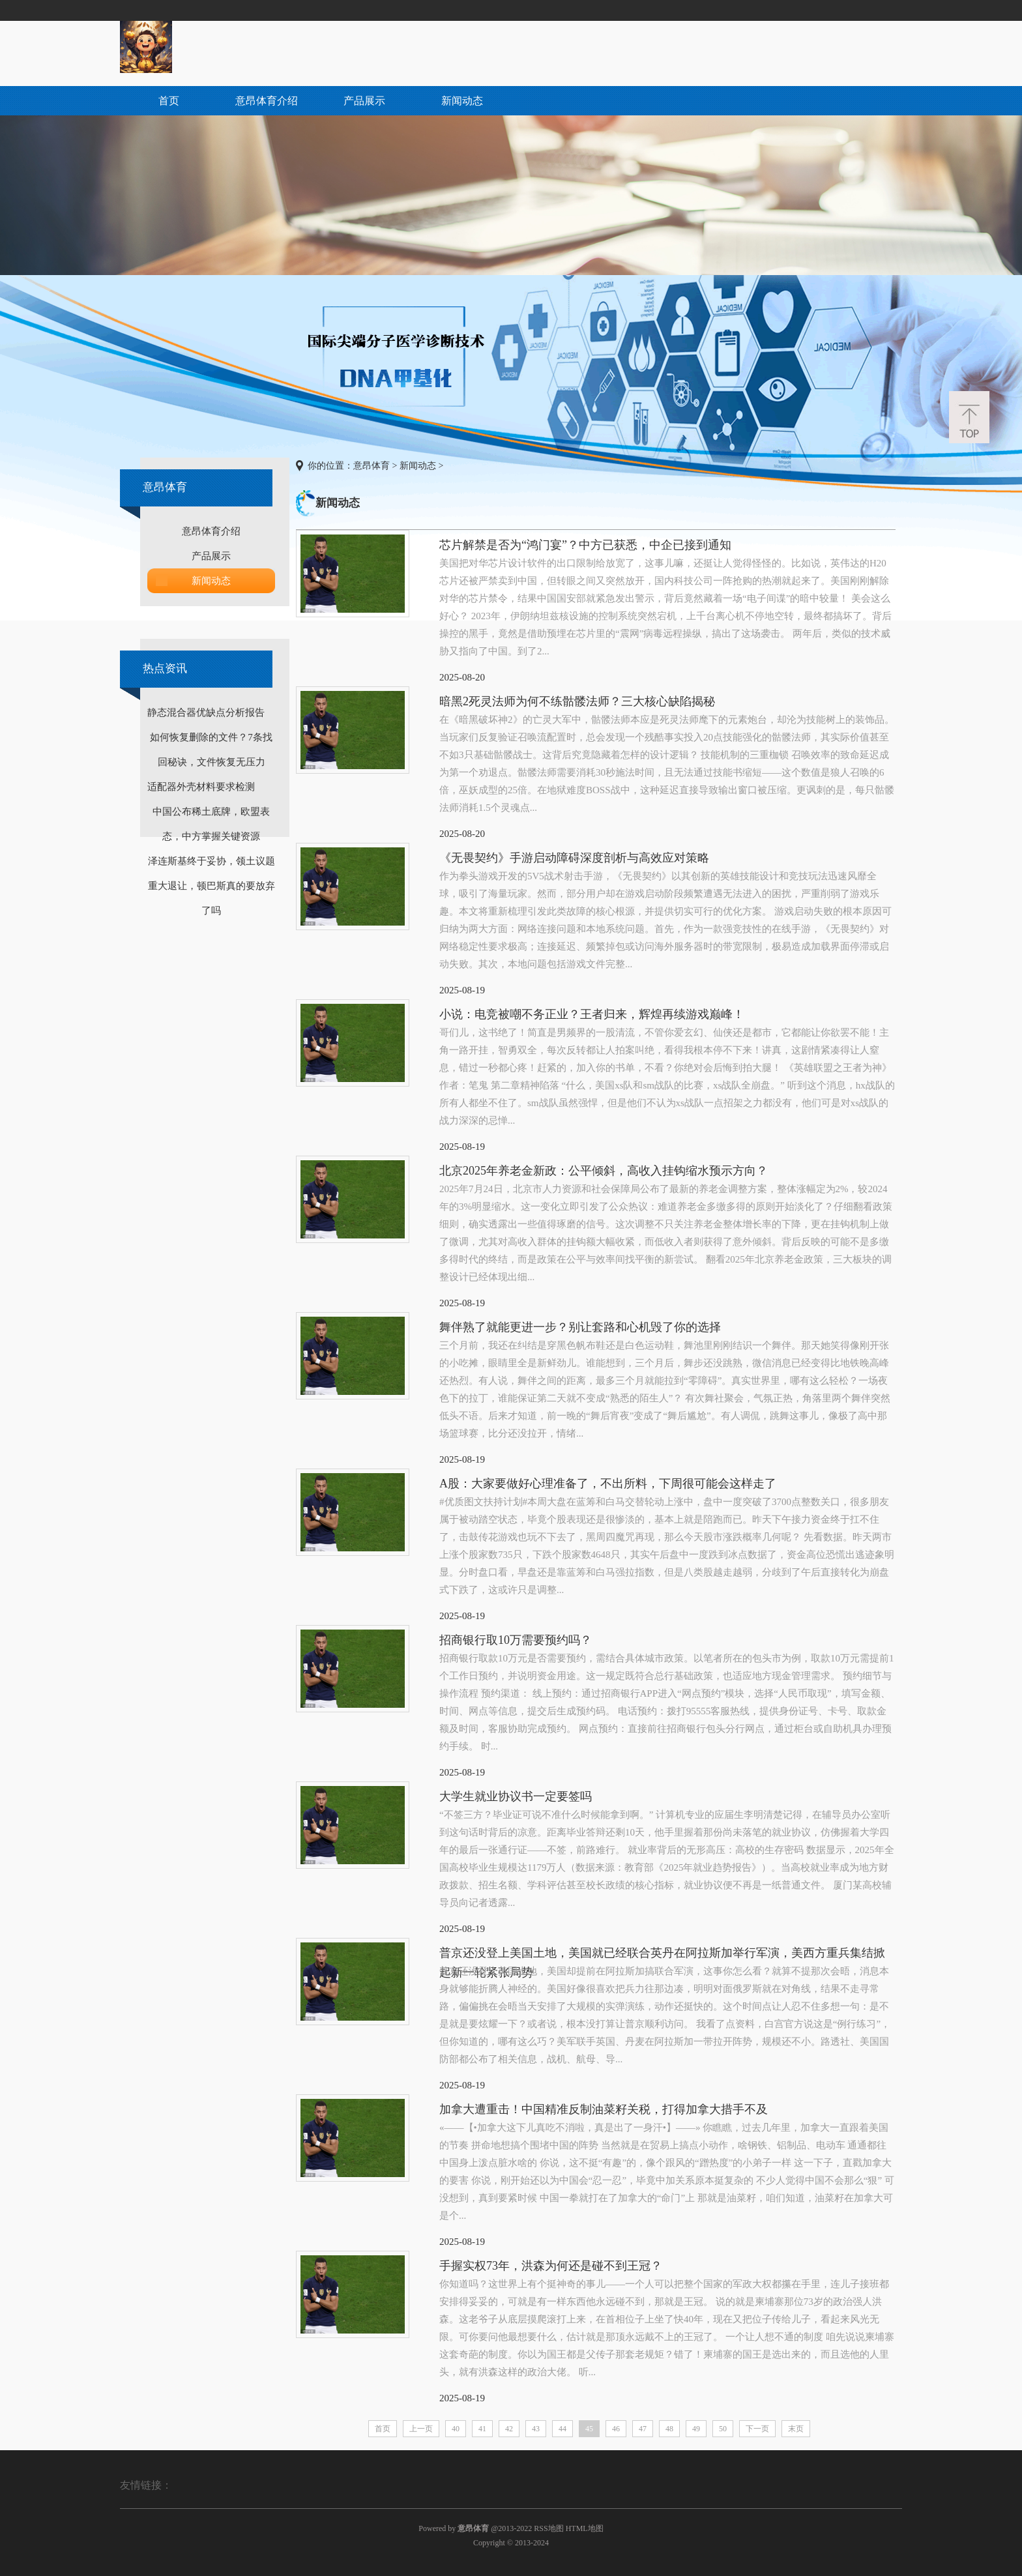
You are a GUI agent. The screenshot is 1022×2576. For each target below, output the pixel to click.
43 (536, 2428)
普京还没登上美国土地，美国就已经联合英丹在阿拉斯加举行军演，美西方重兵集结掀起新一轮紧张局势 (662, 1954)
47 (643, 2428)
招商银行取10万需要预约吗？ (515, 1640)
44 (562, 2428)
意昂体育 (371, 466)
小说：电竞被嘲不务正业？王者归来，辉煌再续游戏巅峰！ (591, 1014)
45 (589, 2428)
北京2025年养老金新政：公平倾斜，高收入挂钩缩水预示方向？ (603, 1170)
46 (616, 2428)
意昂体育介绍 (266, 100)
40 (456, 2428)
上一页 (421, 2428)
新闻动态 (462, 100)
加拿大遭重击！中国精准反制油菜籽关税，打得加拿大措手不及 (603, 2109)
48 (669, 2428)
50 (723, 2428)
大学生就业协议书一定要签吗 (515, 1796)
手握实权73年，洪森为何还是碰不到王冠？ (550, 2265)
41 (482, 2428)
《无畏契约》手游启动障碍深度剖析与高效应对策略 (574, 857)
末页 (796, 2428)
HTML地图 (585, 2528)
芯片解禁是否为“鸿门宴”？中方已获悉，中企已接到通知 (585, 544)
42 (509, 2428)
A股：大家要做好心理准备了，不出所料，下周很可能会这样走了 (607, 1483)
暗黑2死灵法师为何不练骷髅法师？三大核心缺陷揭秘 (577, 701)
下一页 (757, 2428)
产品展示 (364, 100)
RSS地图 (548, 2528)
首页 (168, 100)
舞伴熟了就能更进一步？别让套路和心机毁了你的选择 (580, 1327)
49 (696, 2428)
